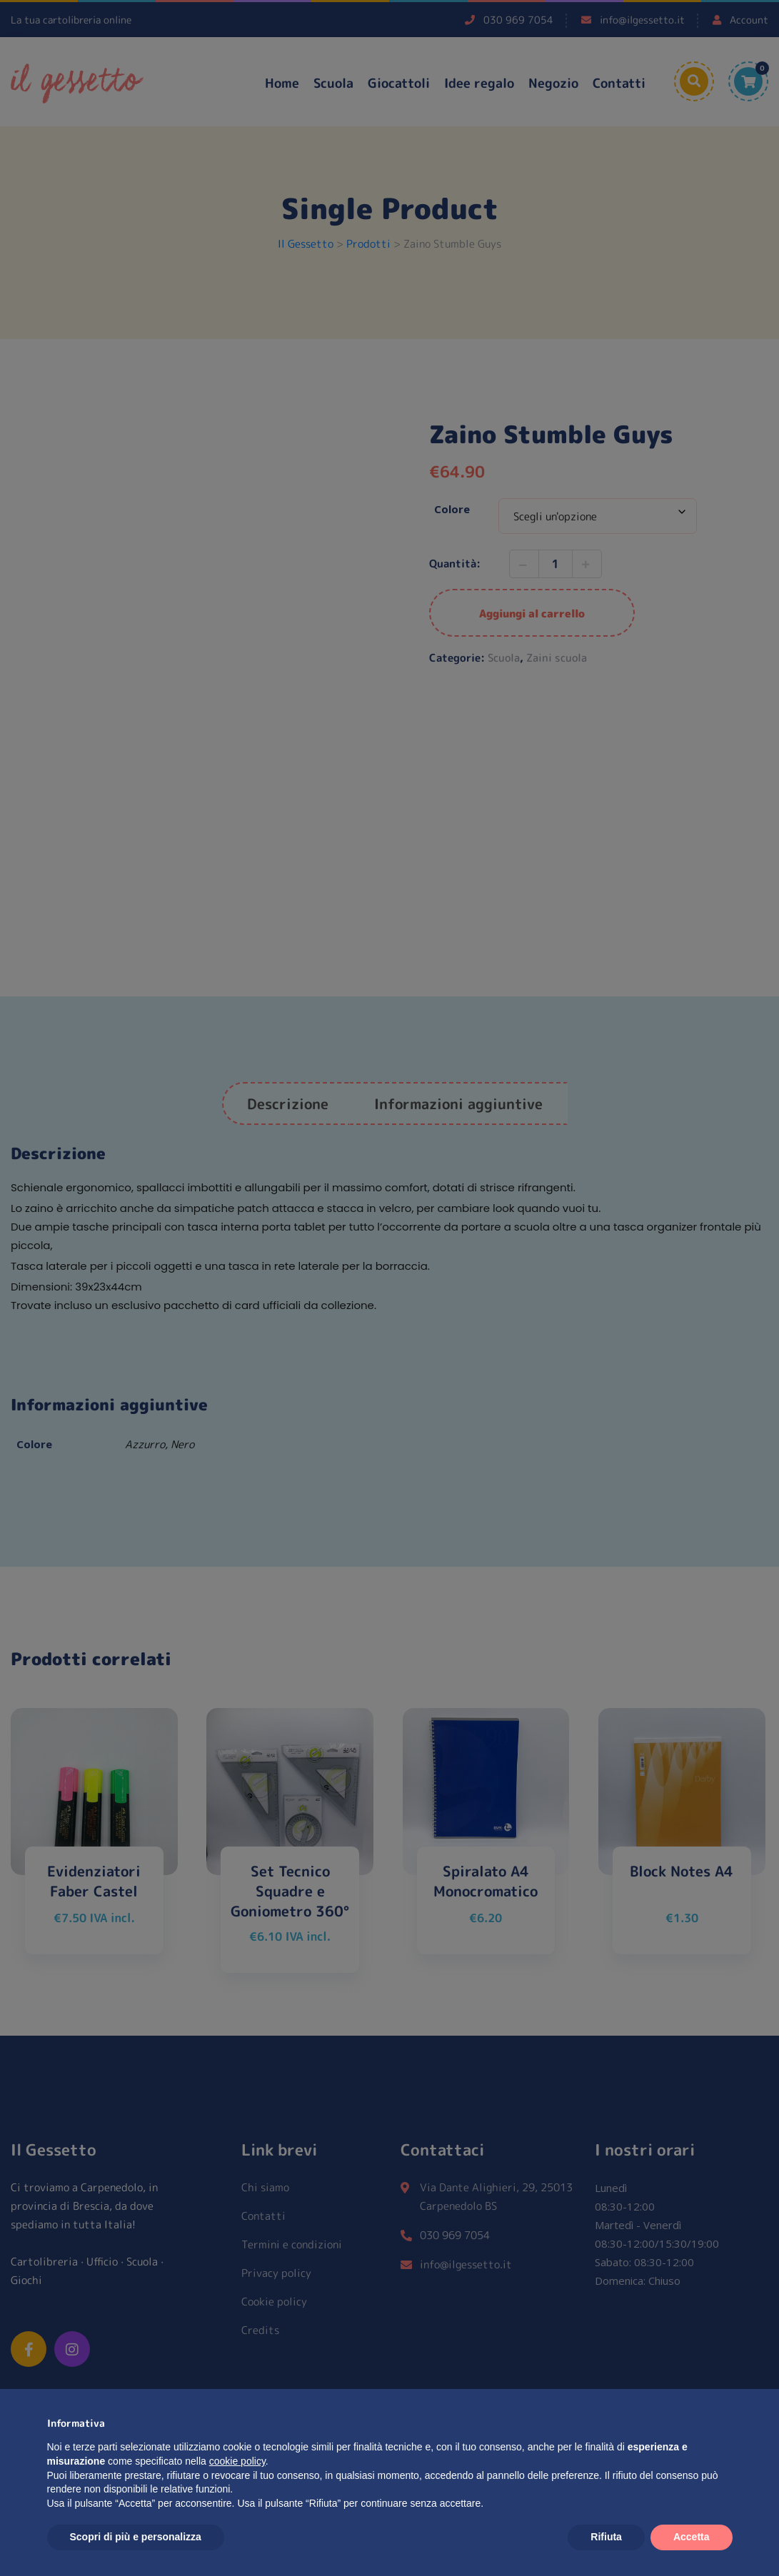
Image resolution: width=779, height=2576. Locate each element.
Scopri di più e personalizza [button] (135, 2536)
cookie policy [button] (237, 2461)
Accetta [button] (691, 2536)
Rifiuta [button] (606, 2536)
